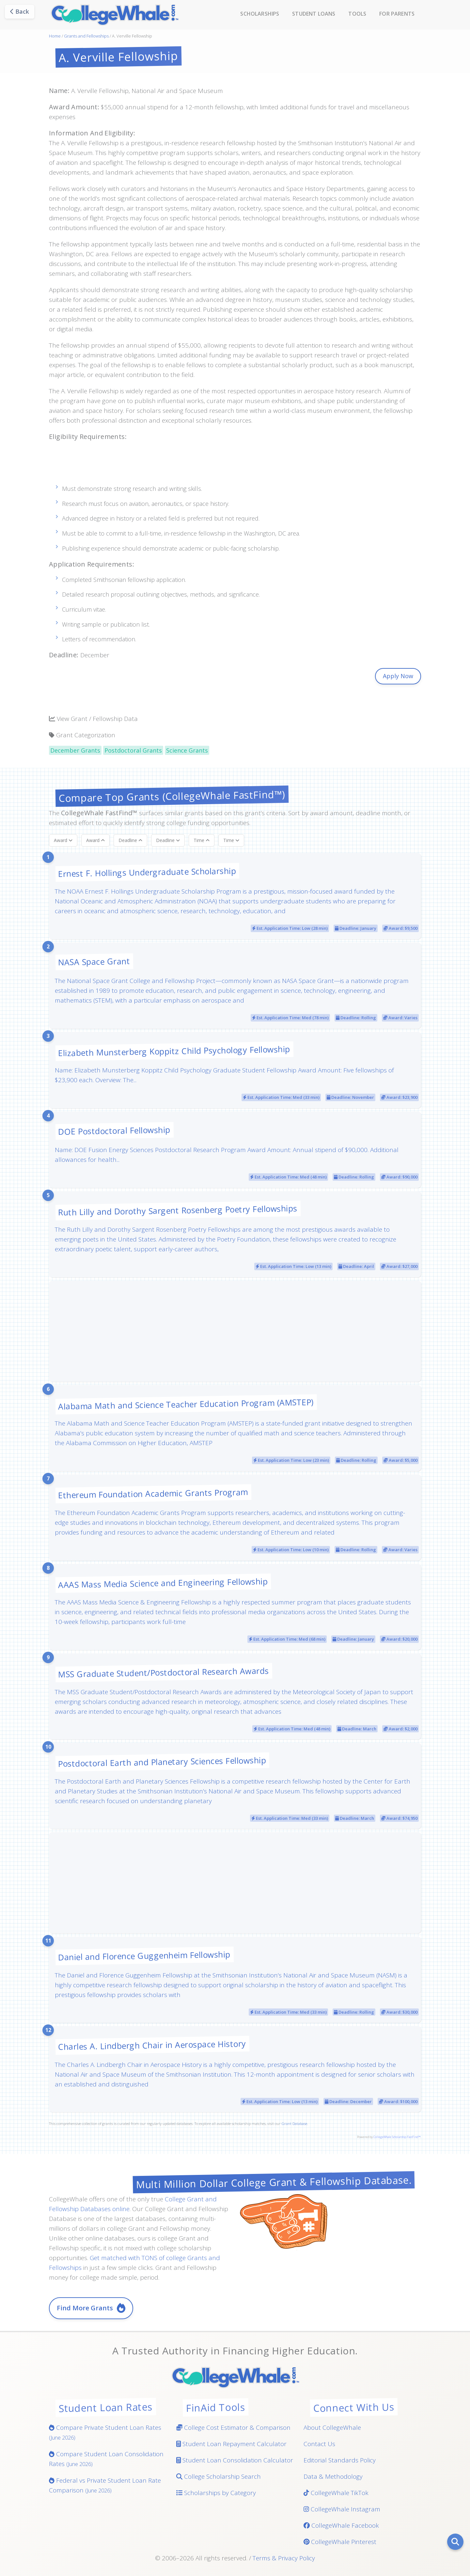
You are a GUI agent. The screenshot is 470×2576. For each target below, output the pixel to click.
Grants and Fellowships (86, 36)
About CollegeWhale (332, 2427)
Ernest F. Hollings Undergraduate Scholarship (147, 872)
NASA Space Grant (94, 961)
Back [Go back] (19, 11)
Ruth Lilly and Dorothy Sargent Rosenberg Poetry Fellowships (177, 1210)
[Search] (455, 2542)
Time (202, 840)
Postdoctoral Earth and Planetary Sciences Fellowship (162, 1762)
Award (63, 840)
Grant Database (294, 2123)
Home (55, 36)
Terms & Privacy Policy (284, 2558)
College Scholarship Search (218, 2476)
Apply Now (398, 676)
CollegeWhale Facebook (341, 2525)
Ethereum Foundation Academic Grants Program (153, 1493)
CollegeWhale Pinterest (340, 2541)
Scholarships (259, 13)
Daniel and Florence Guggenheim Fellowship (144, 1956)
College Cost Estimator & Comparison (233, 2427)
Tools (357, 13)
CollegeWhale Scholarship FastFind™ (396, 2137)
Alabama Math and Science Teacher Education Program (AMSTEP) (186, 1404)
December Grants (75, 750)
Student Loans (313, 13)
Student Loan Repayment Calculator (231, 2444)
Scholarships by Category (216, 2493)
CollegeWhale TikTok (336, 2493)
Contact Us (319, 2444)
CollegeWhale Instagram (342, 2509)
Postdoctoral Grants (133, 750)
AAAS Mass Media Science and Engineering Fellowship (163, 1582)
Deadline (130, 840)
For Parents (397, 13)
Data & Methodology (333, 2476)
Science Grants (187, 750)
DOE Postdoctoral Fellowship (114, 1130)
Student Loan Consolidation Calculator (234, 2460)
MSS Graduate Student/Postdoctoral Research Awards (163, 1672)
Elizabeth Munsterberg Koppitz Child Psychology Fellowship (174, 1050)
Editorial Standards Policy (340, 2460)
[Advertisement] (235, 466)
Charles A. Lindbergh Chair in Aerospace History (152, 2045)
